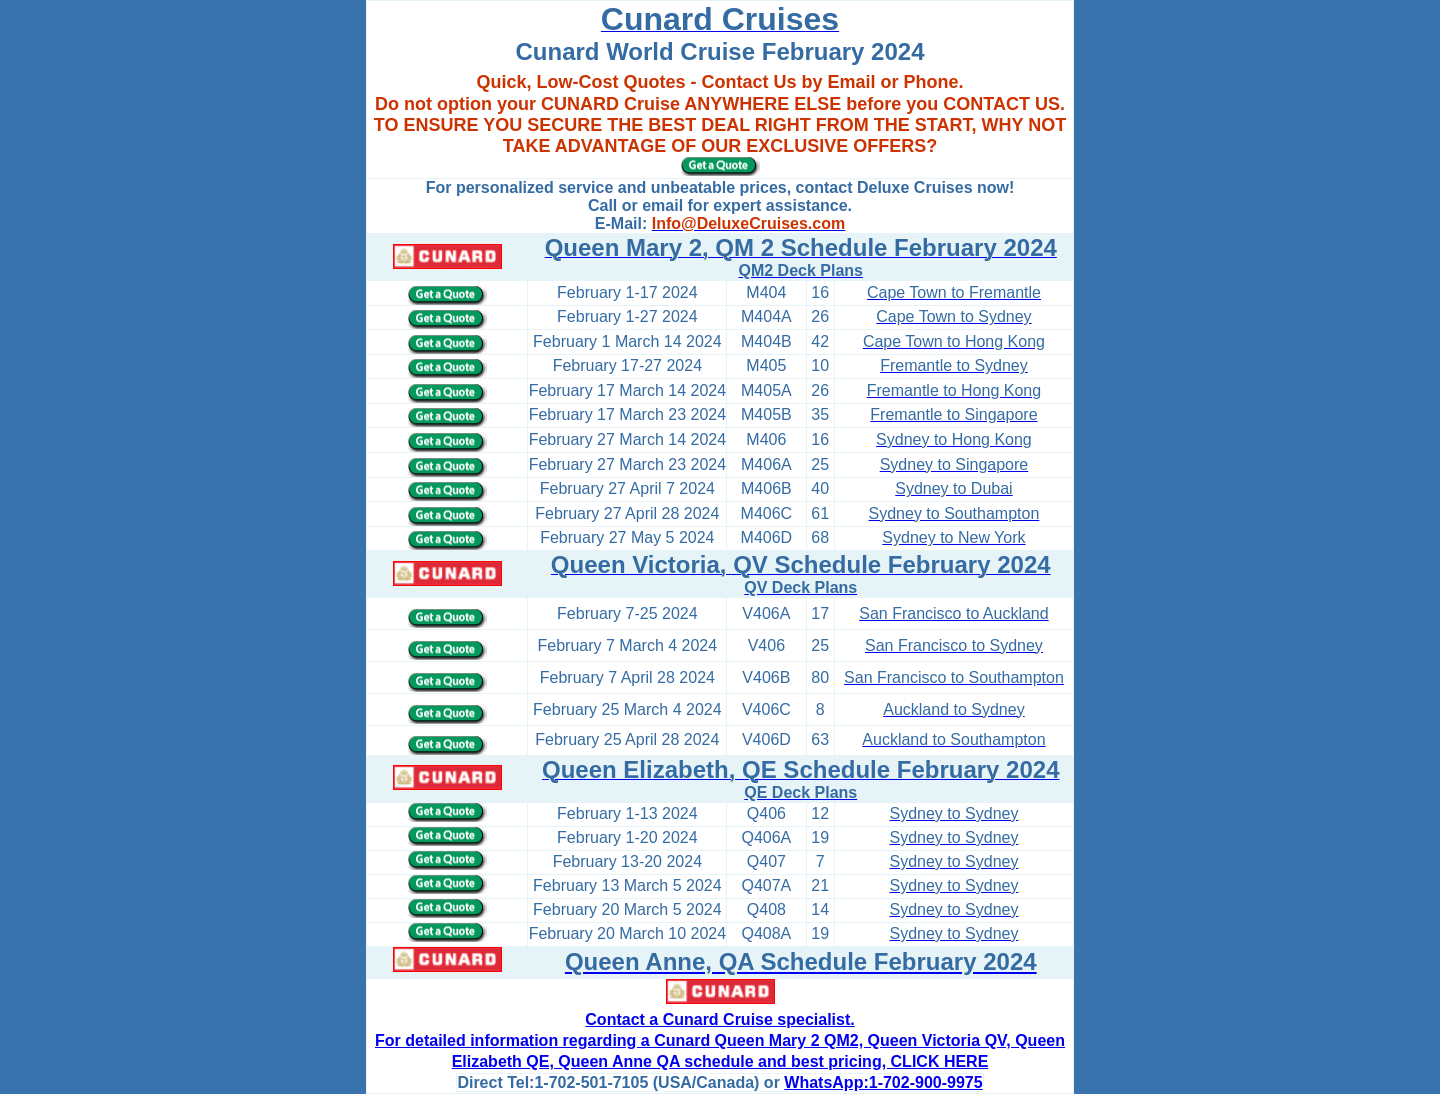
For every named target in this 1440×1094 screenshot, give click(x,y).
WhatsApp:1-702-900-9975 (883, 1082)
